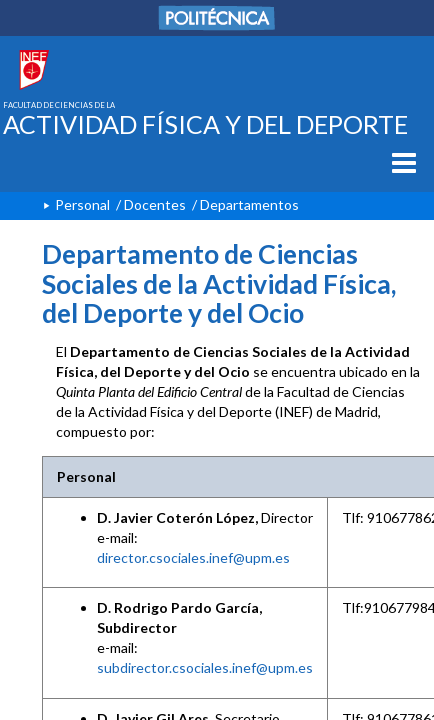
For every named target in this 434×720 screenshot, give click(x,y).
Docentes (155, 204)
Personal (82, 204)
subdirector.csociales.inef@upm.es (205, 667)
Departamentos (249, 204)
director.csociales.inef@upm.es (193, 557)
